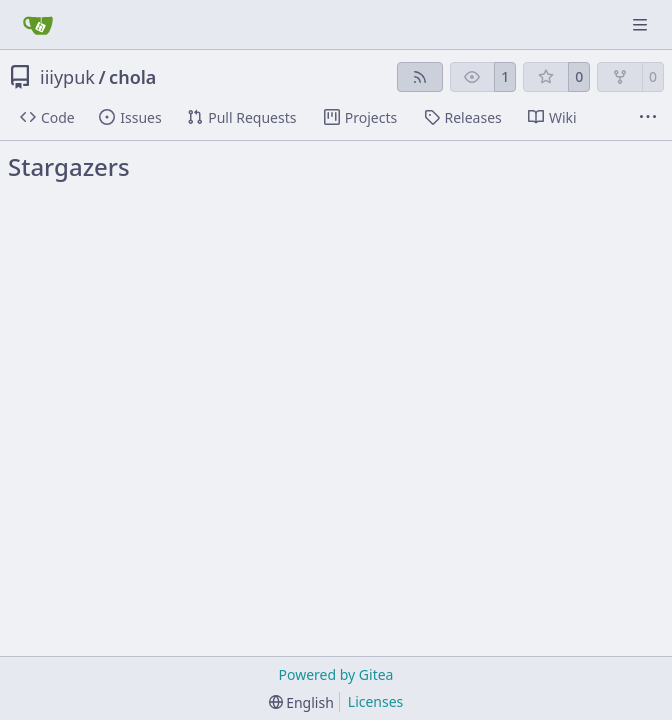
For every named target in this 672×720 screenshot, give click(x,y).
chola (132, 77)
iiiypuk (67, 77)
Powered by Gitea (336, 674)
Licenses (376, 701)
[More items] (648, 118)
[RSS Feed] (420, 77)
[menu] (301, 702)
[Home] (38, 25)
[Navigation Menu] (642, 24)
